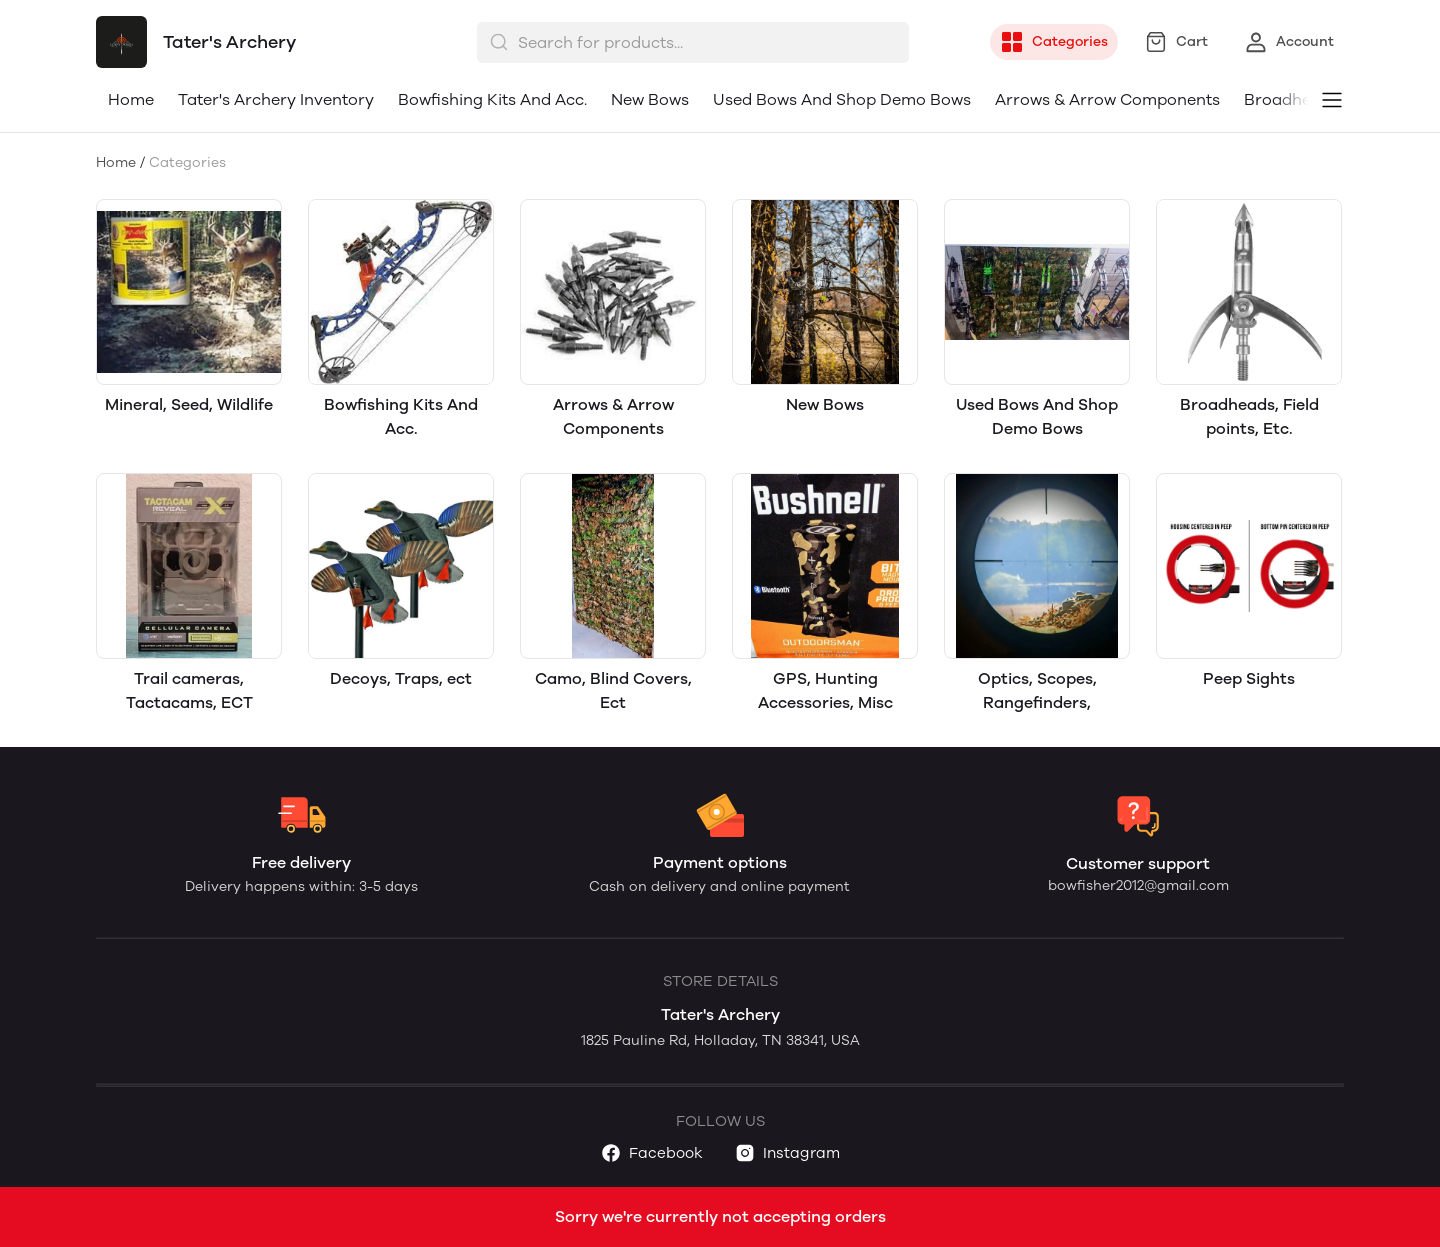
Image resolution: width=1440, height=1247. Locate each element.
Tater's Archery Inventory (276, 99)
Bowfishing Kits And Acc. (492, 99)
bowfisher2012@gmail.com (1138, 885)
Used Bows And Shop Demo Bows (842, 99)
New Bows (650, 99)
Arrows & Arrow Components (1107, 99)
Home (131, 99)
